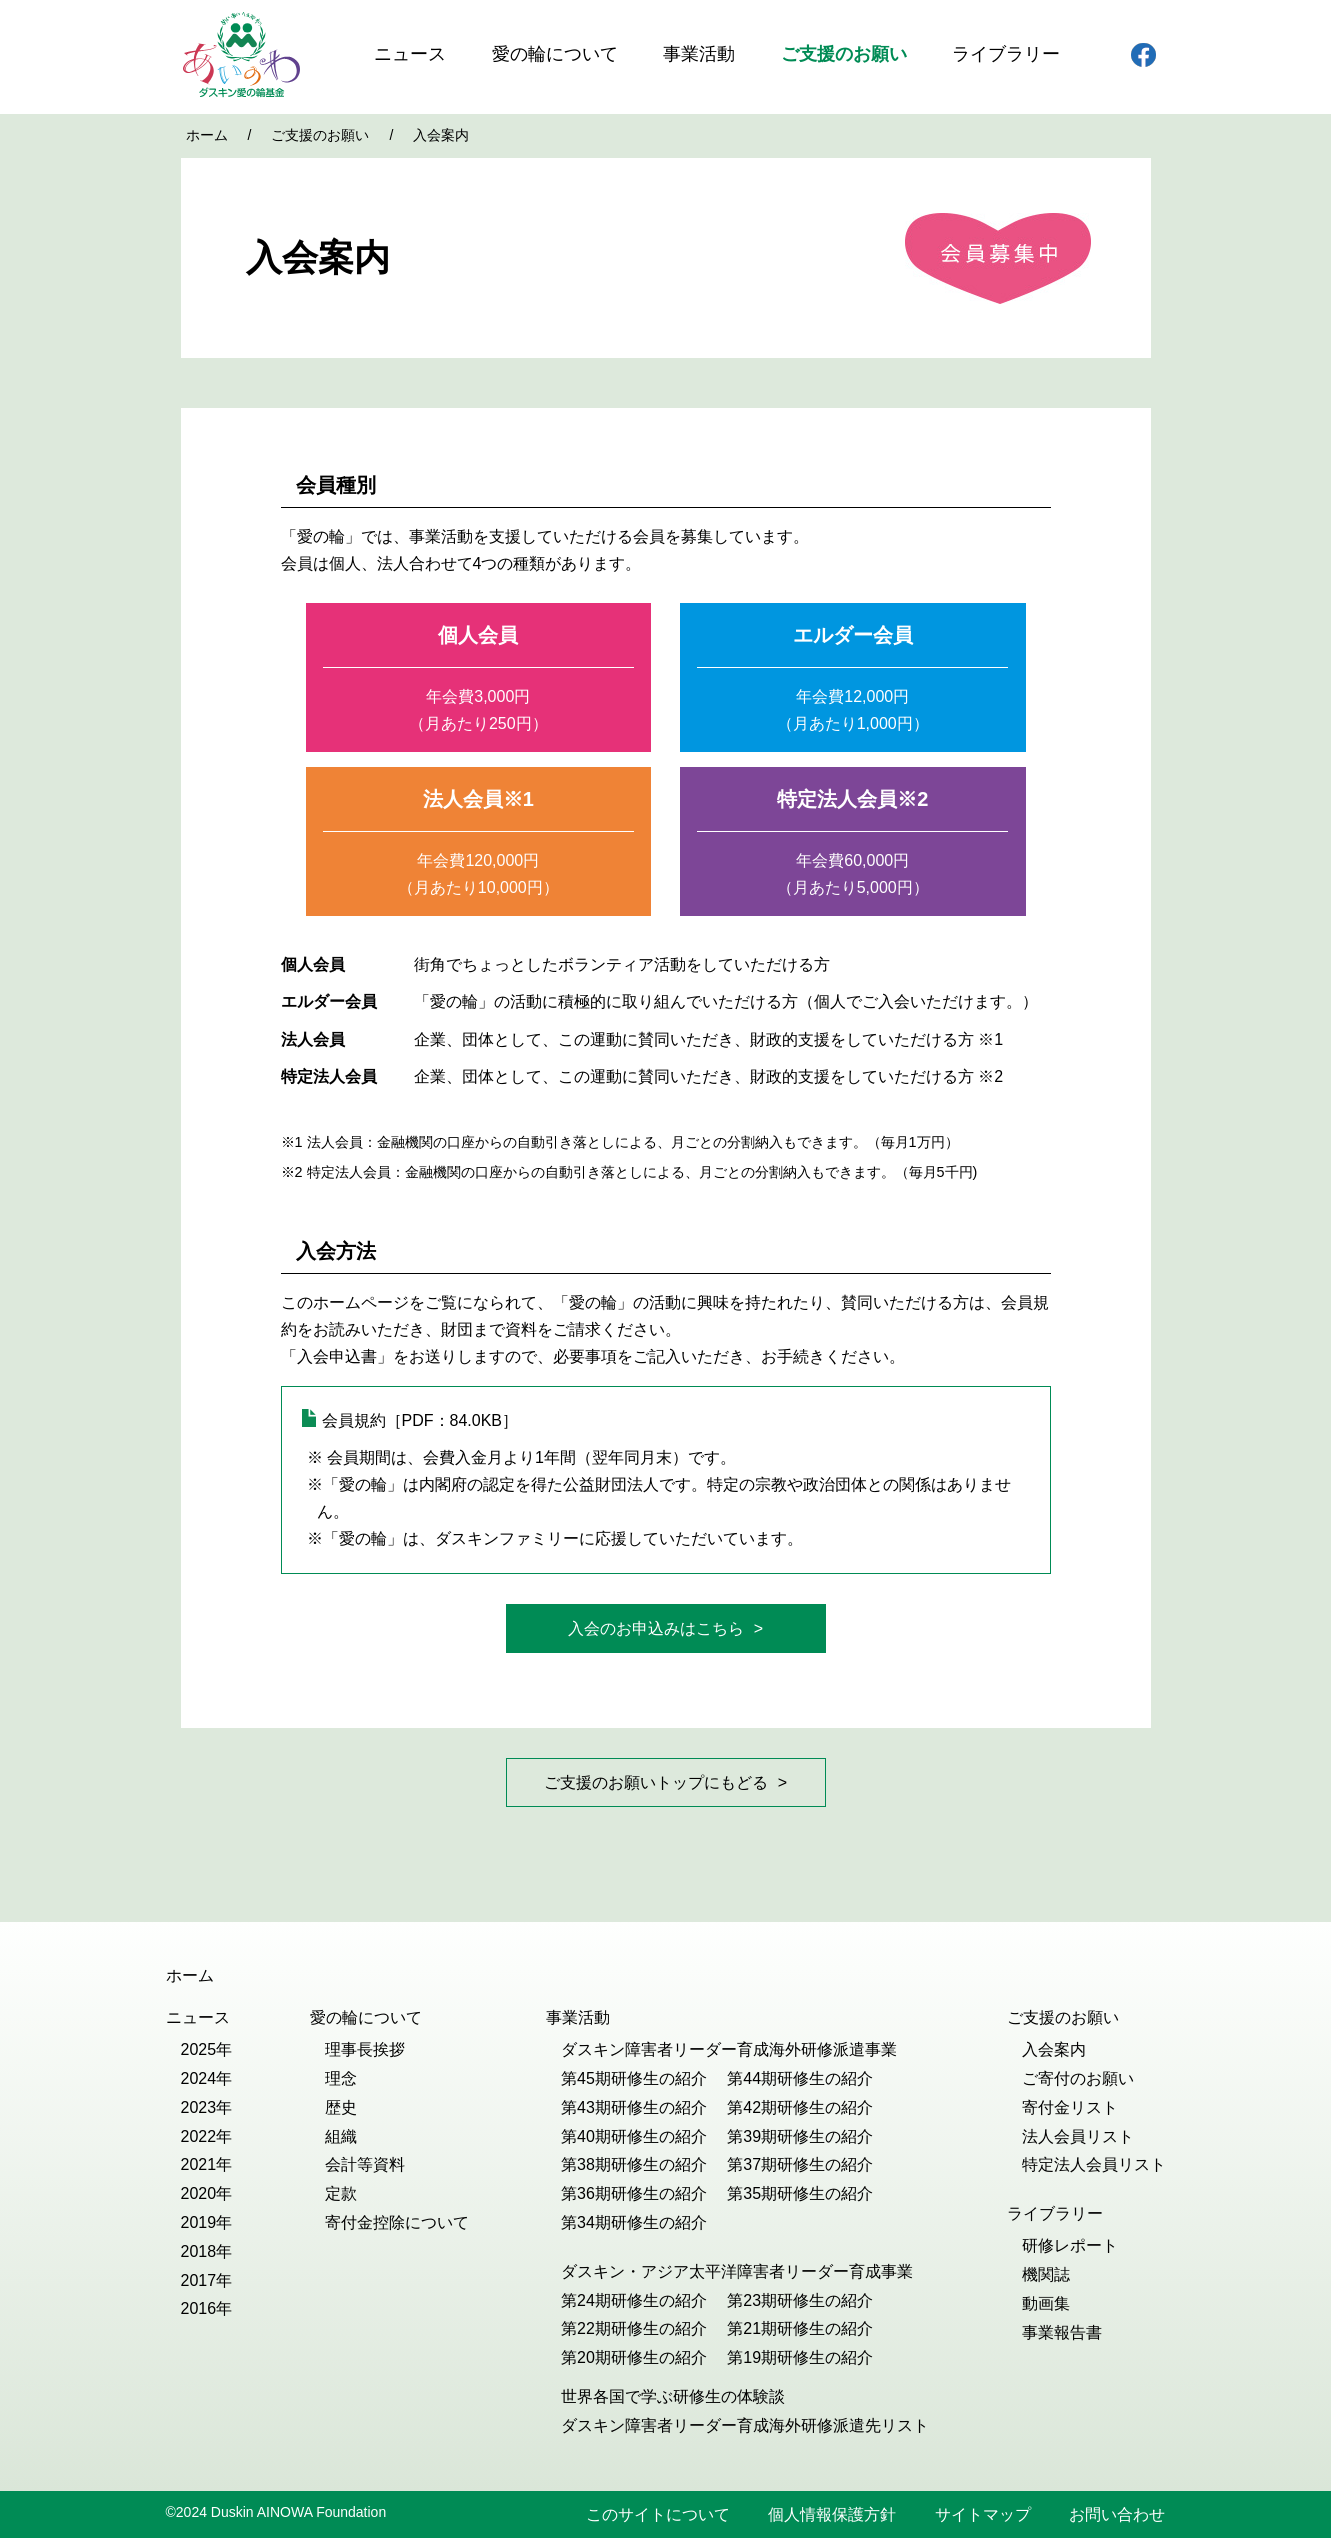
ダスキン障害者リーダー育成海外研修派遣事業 (729, 2049)
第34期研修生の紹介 (634, 2222)
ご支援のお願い (844, 54)
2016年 (207, 2308)
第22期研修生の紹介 (634, 2328)
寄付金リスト (1070, 2107)
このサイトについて (658, 2514)
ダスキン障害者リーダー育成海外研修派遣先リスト (745, 2425)
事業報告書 (1062, 2332)
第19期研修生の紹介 (800, 2357)
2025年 (207, 2049)
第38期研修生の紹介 (634, 2164)
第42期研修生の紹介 (800, 2107)
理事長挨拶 (365, 2049)
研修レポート (1070, 2245)
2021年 (207, 2164)
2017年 (207, 2280)
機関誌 (1046, 2274)
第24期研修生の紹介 (634, 2300)
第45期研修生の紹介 (634, 2078)
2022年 (207, 2136)
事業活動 (699, 54)
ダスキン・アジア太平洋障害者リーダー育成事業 (737, 2271)
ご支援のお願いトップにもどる (656, 1782)
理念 (341, 2078)
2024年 (207, 2078)
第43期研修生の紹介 (634, 2107)
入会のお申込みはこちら (656, 1628)
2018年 (207, 2251)
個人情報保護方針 (832, 2514)
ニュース (410, 54)
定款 (341, 2193)
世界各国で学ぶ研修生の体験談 (673, 2396)
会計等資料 (365, 2164)
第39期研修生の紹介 (800, 2136)
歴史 (341, 2107)
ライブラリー (1006, 54)
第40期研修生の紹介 (634, 2136)
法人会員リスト (1078, 2136)
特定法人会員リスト (1094, 2164)
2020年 (207, 2193)
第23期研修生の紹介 (800, 2300)
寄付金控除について (397, 2222)
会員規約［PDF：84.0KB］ (420, 1420)
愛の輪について (555, 54)
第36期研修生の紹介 (634, 2193)
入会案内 (1054, 2049)
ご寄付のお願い (1078, 2078)
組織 (341, 2136)
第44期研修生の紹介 (800, 2078)
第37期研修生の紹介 (800, 2164)
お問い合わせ (1117, 2514)
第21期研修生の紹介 (800, 2328)
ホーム (207, 135)
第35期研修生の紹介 (800, 2193)
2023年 (207, 2107)
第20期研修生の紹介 (634, 2357)
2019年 (207, 2222)
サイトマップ (983, 2514)
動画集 (1046, 2303)
